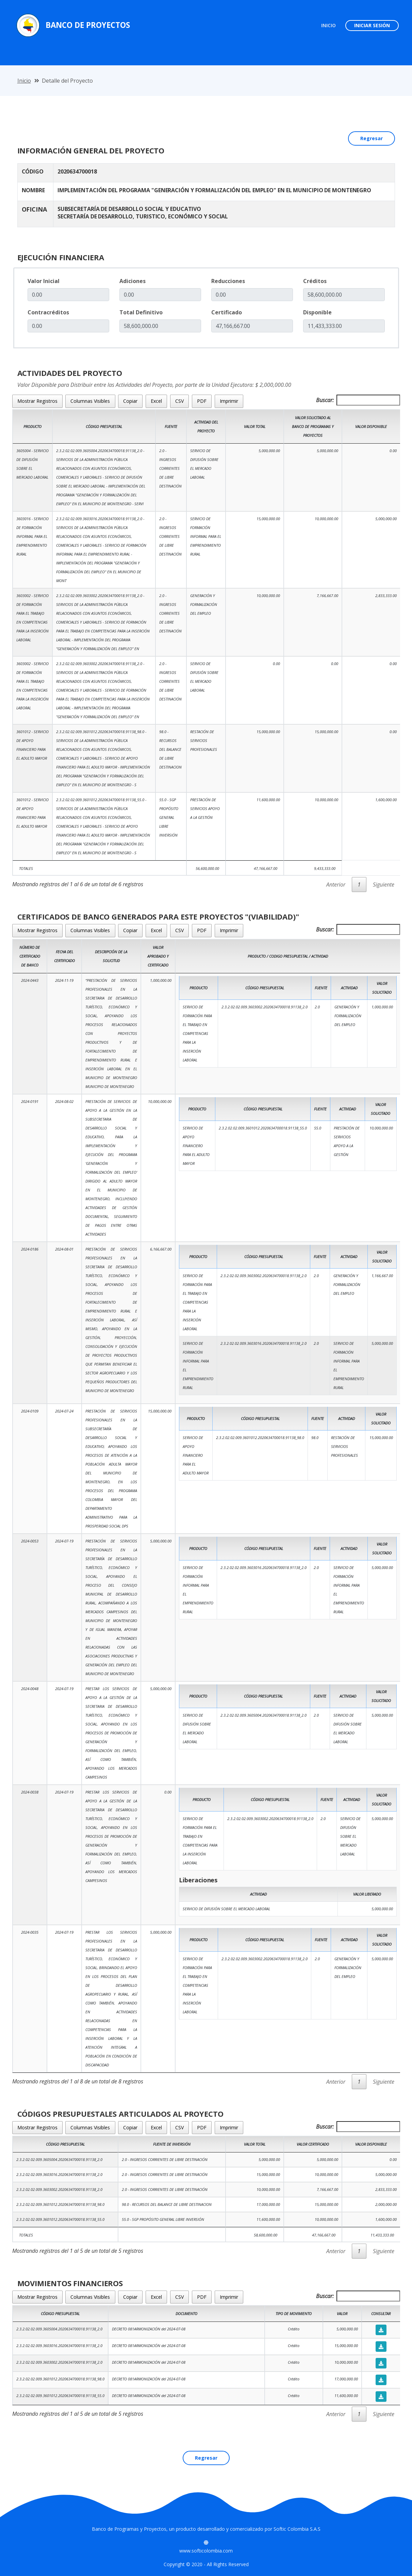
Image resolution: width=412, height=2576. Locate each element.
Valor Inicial (44, 281)
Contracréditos (48, 312)
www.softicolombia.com (206, 2550)
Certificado (226, 312)
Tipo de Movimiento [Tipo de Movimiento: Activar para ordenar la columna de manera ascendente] (294, 2313)
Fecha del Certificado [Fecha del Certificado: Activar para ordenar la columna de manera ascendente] (64, 956)
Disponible (317, 312)
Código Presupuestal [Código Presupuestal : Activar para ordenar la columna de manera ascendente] (60, 2313)
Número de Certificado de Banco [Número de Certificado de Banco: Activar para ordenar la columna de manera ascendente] (29, 956)
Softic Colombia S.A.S (297, 2529)
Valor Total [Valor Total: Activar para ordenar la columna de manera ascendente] (254, 426)
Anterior (335, 884)
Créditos (315, 281)
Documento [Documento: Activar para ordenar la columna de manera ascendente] (186, 2313)
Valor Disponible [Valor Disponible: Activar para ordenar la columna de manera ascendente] (371, 426)
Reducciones (228, 281)
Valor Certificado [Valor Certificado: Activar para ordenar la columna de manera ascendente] (313, 2144)
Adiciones (132, 281)
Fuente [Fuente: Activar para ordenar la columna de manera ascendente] (171, 426)
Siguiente (383, 884)
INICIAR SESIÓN (372, 25)
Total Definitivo (141, 312)
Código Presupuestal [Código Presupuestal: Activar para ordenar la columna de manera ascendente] (65, 2144)
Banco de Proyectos (88, 25)
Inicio (24, 80)
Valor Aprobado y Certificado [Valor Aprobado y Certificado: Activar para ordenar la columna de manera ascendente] (158, 956)
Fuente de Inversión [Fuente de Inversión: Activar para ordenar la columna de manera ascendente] (172, 2144)
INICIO (330, 25)
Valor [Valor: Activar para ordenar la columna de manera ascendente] (342, 2313)
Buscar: (358, 400)
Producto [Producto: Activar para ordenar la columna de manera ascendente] (32, 426)
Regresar (371, 138)
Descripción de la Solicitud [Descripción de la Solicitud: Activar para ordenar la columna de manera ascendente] (111, 956)
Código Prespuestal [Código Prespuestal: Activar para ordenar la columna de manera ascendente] (104, 426)
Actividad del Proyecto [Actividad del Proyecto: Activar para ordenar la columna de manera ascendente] (206, 426)
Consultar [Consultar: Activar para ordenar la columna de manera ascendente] (381, 2313)
